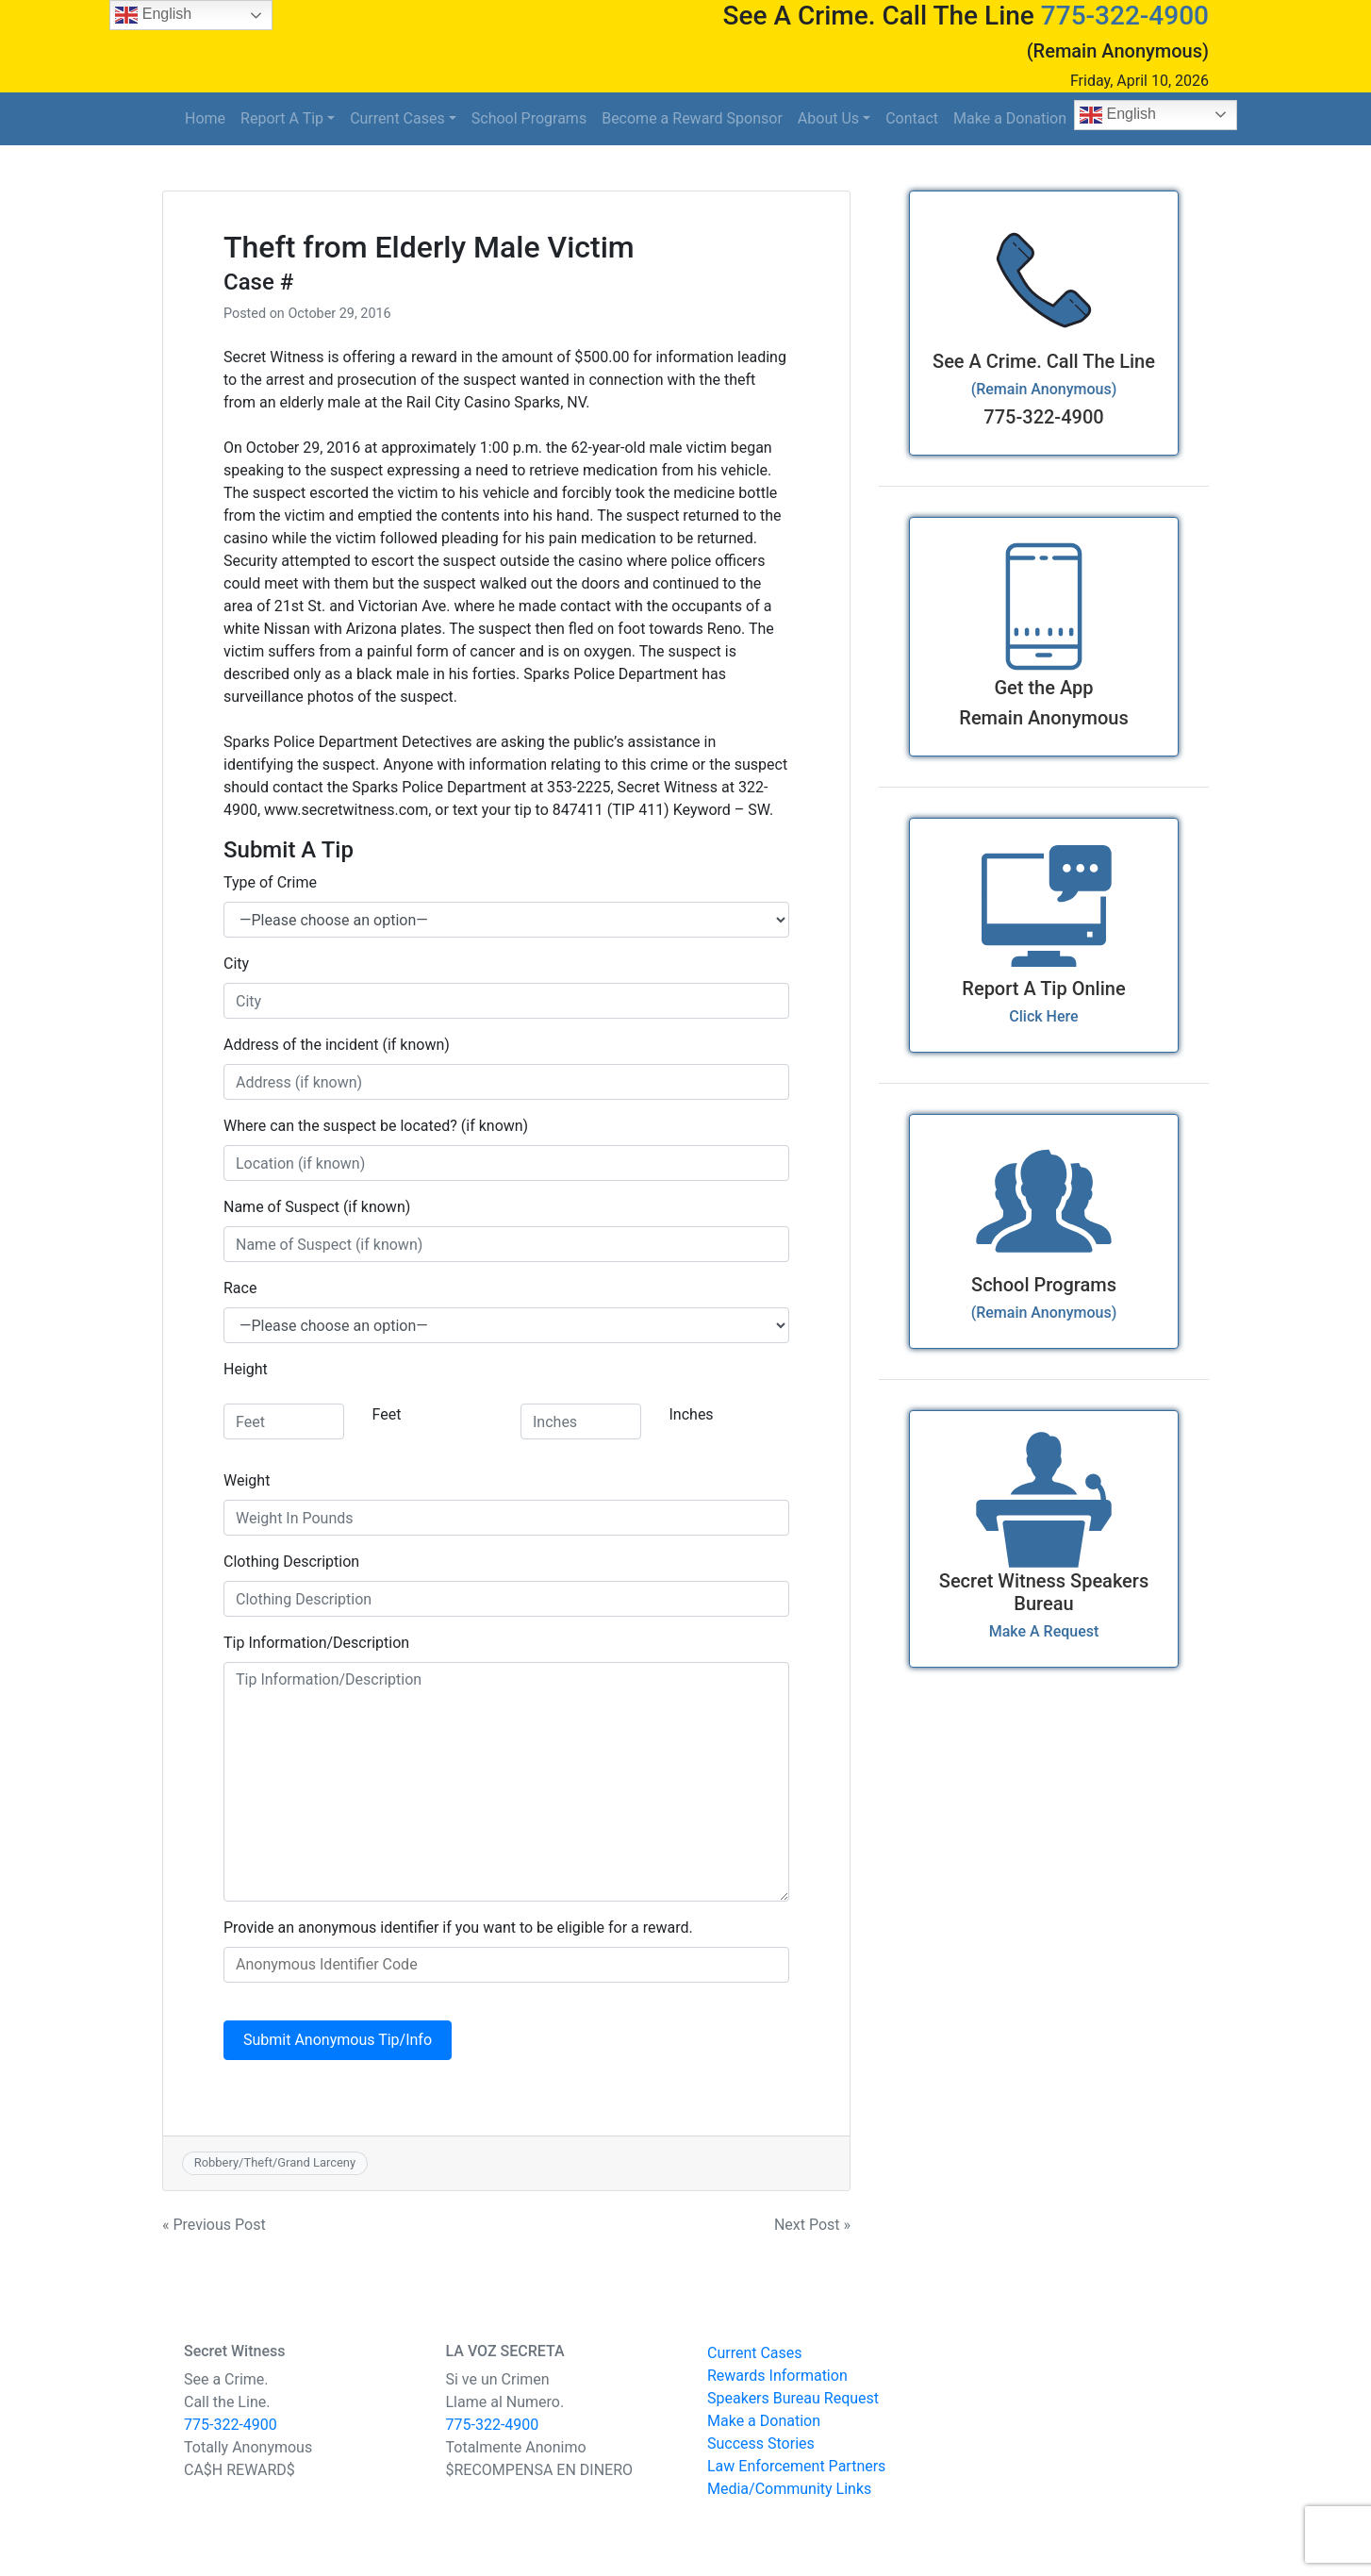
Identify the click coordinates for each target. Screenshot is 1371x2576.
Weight (246, 1480)
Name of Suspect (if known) (316, 1207)
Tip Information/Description (316, 1643)
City (236, 963)
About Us (828, 118)
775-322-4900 (1125, 15)
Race (239, 1288)
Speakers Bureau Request (793, 2398)
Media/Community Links (789, 2489)
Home (205, 118)
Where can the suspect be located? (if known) (375, 1126)
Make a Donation (1009, 118)
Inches (691, 1414)
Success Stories (761, 2443)
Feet (387, 1414)
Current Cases (397, 118)
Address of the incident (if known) (336, 1045)
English (1118, 115)
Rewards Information (777, 2376)
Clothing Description (291, 1562)
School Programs (528, 118)
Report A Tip (281, 118)
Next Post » (812, 2225)
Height (245, 1369)
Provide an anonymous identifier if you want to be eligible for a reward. (458, 1927)
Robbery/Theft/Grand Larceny (274, 2162)
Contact (911, 118)
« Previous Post (214, 2225)
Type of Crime (270, 882)
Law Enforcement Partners (796, 2466)
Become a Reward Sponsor (692, 118)
